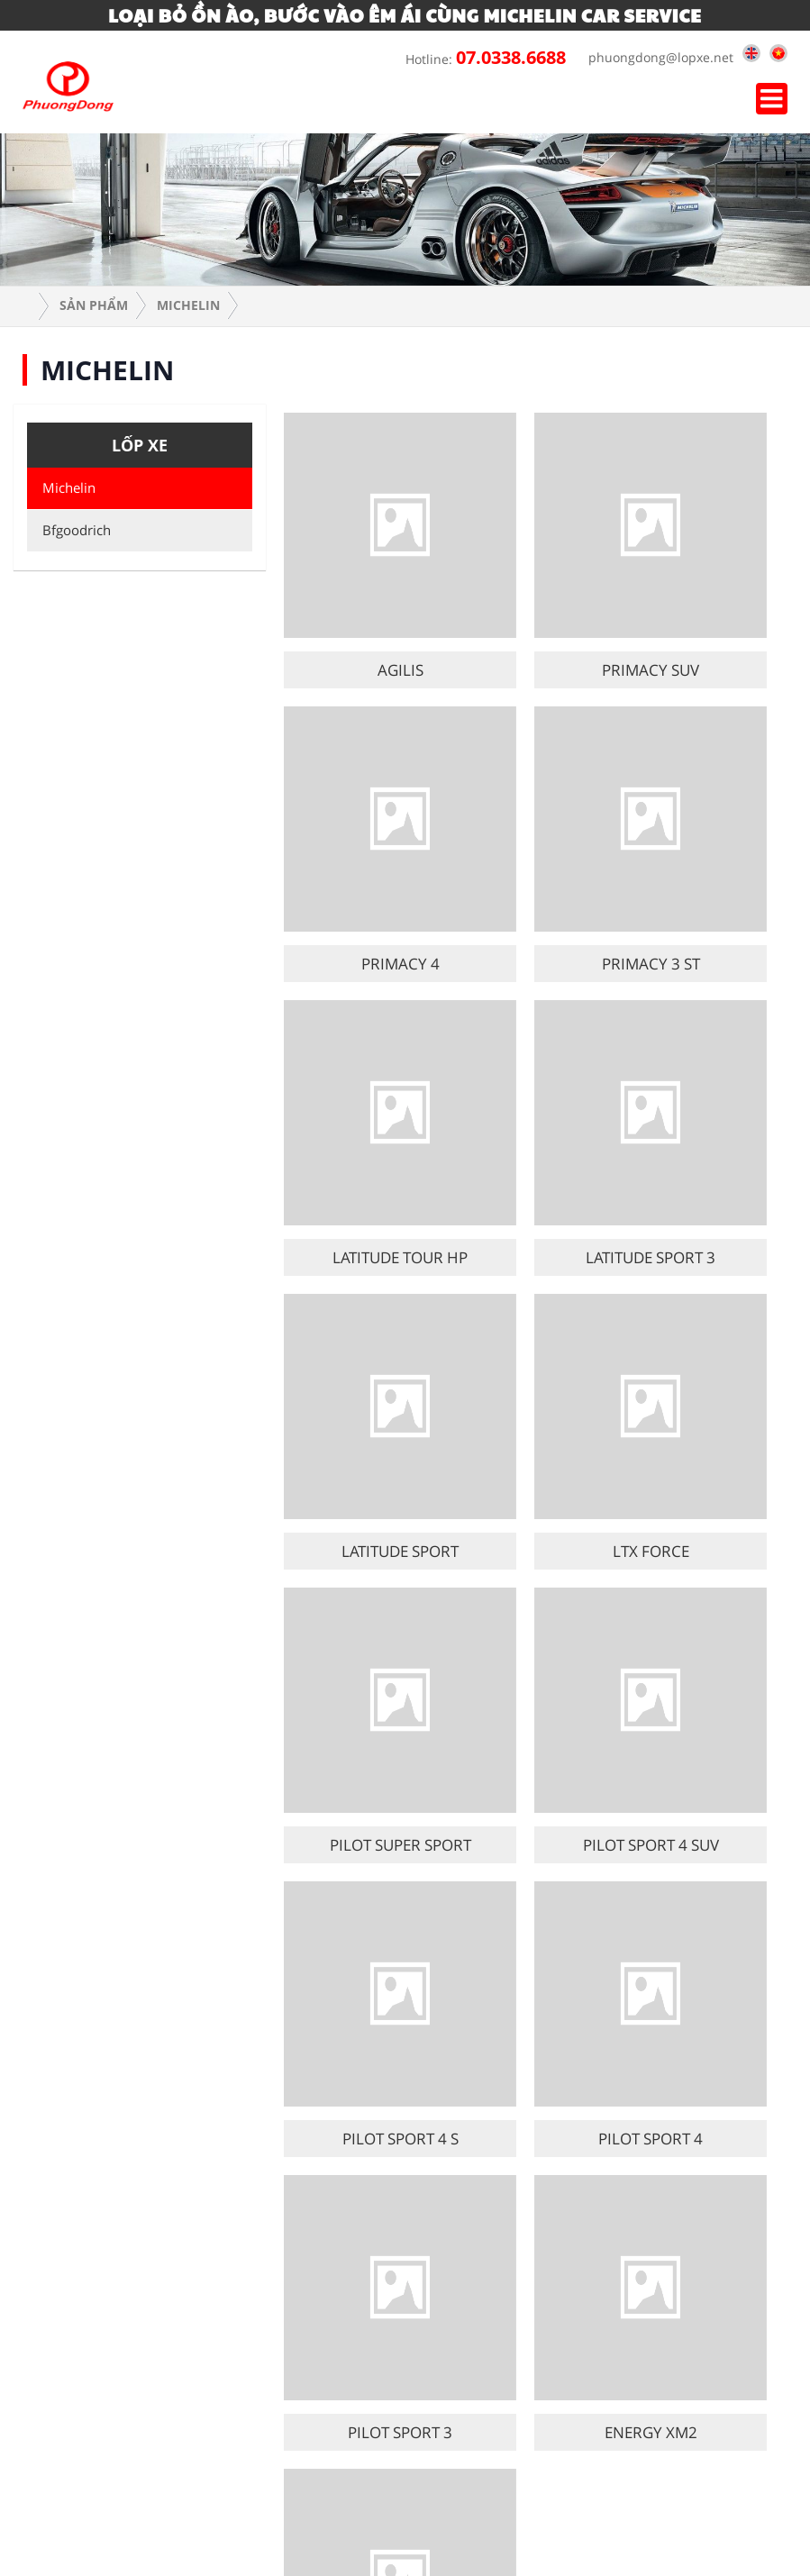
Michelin (188, 305)
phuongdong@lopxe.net (656, 57)
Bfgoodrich (73, 530)
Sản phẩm (93, 305)
